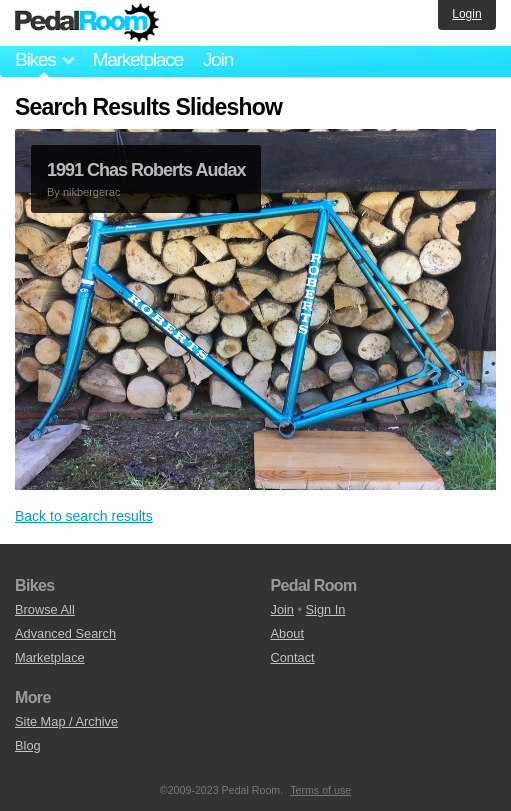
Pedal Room (87, 23)
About (287, 633)
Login (466, 14)
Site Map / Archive (66, 721)
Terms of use (320, 790)
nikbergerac (91, 192)
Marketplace (137, 59)
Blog (28, 745)
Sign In (326, 609)
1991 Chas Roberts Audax (146, 170)
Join (218, 59)
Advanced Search (65, 633)
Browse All (45, 609)
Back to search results (84, 516)
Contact (293, 657)
